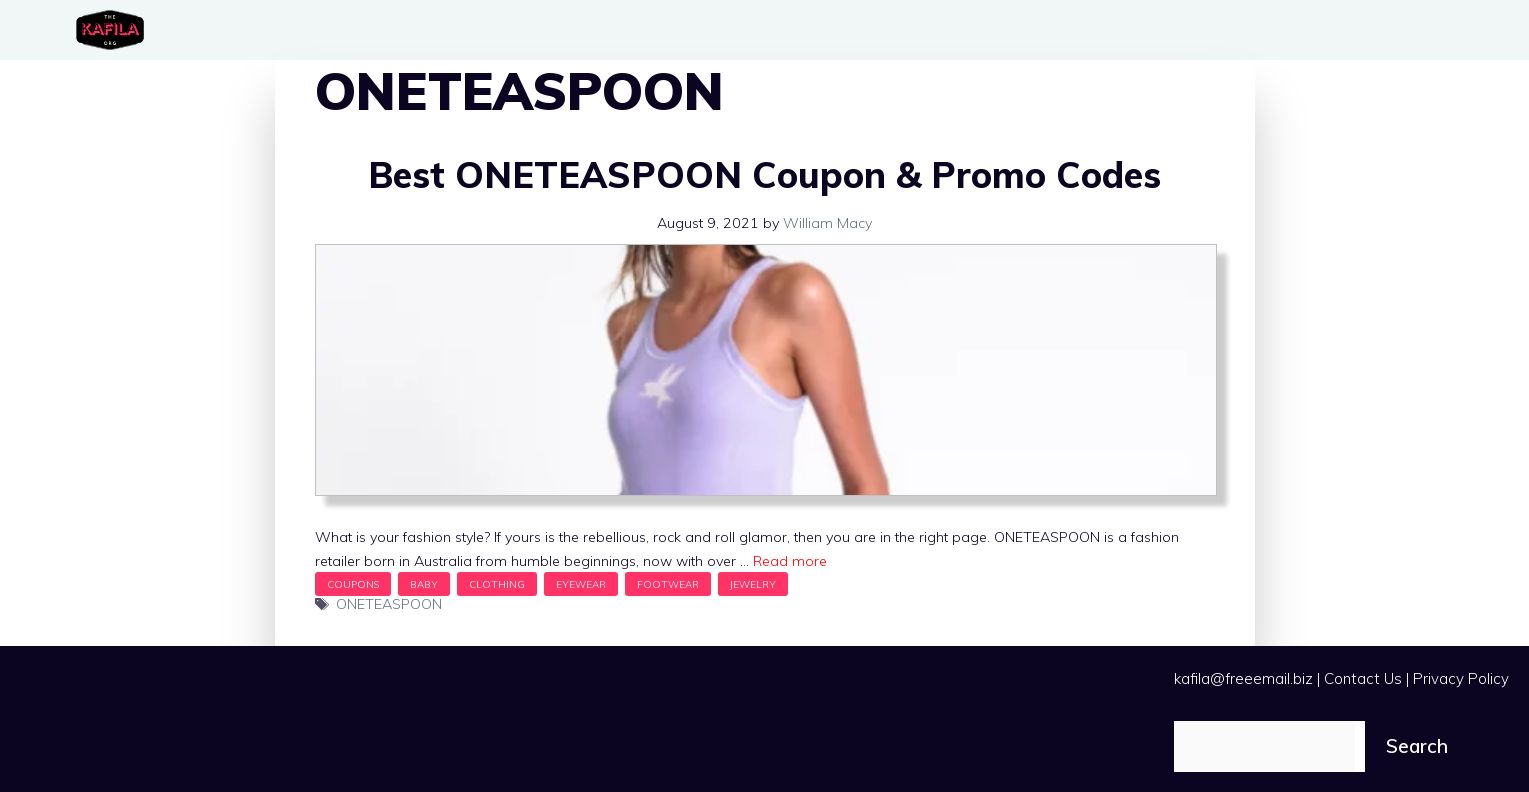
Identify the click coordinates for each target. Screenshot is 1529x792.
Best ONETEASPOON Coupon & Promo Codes (764, 174)
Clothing (497, 584)
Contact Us (1363, 678)
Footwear (668, 584)
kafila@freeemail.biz (1243, 678)
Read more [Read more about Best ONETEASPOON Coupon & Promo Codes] (790, 561)
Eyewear (581, 584)
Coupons (353, 584)
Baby (424, 584)
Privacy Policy (1461, 678)
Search (1417, 746)
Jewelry (753, 584)
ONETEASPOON (389, 604)
